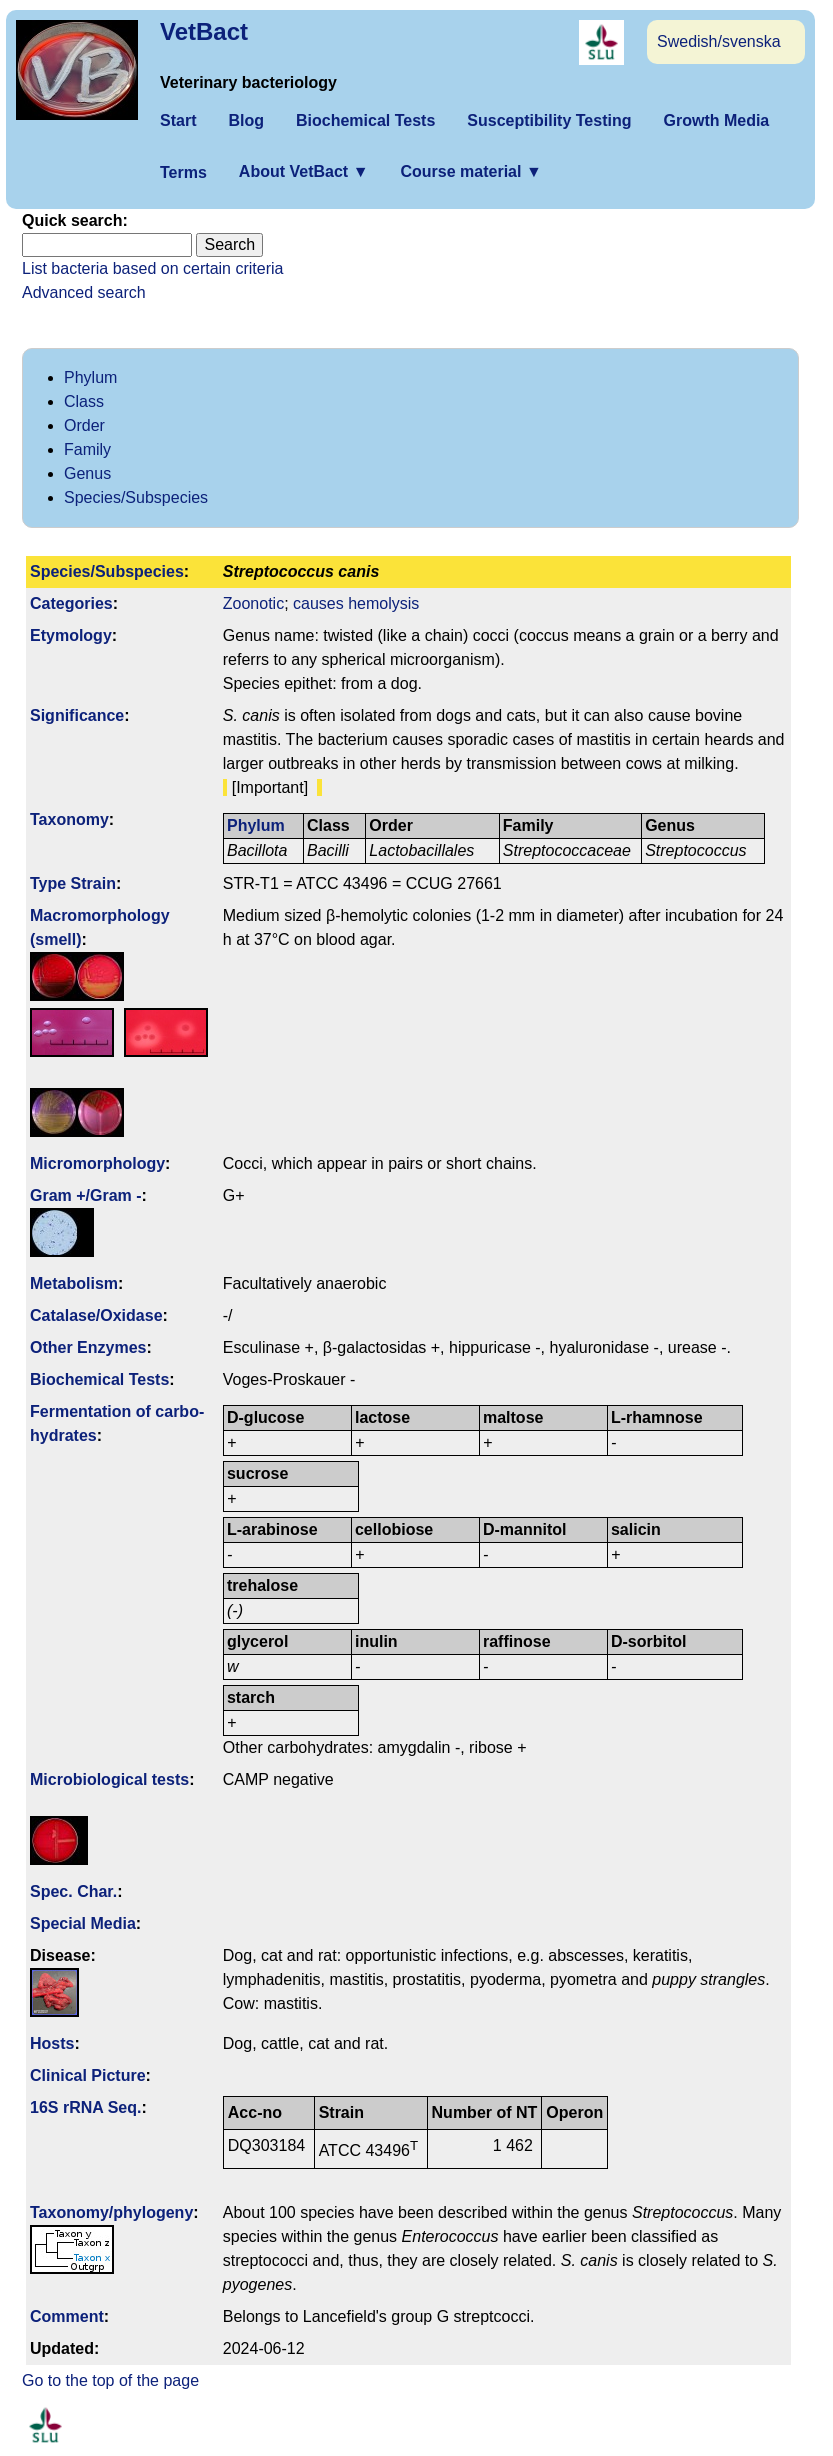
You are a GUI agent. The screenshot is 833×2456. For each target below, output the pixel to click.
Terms (183, 172)
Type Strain (73, 883)
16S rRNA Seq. (85, 2107)
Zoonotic (253, 603)
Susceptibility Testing (549, 120)
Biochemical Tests (365, 120)
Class (84, 401)
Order (84, 425)
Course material (470, 171)
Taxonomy (69, 819)
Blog (246, 120)
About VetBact (304, 171)
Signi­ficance (77, 715)
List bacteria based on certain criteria (152, 268)
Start (178, 120)
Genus (87, 473)
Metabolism (74, 1283)
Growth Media (716, 120)
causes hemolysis (356, 603)
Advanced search (84, 292)
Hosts (52, 2043)
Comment (67, 2316)
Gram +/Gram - (86, 1195)
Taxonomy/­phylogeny (111, 2212)
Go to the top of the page (110, 2380)
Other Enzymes (88, 1347)
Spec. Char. (73, 1891)
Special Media (83, 1923)
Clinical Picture (88, 2075)
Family (87, 449)
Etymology (71, 635)
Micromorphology (97, 1163)
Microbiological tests (109, 1779)
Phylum (90, 377)
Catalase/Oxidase (96, 1315)
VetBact (204, 31)
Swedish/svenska (719, 41)
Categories (71, 603)
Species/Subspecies (136, 497)
